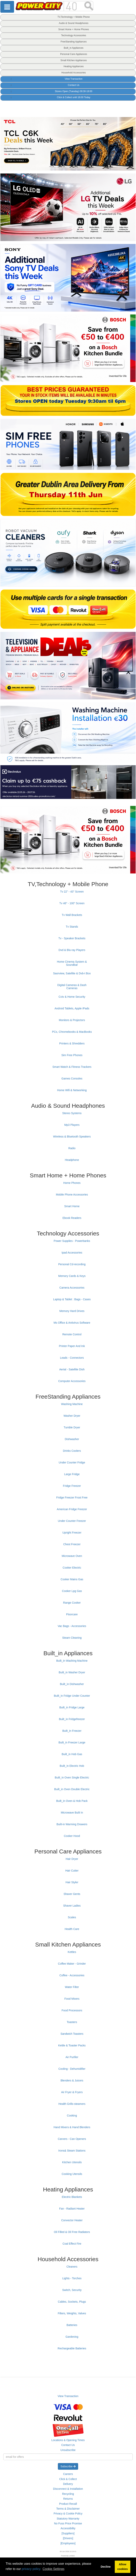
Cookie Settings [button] (53, 2569)
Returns (68, 2498)
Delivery (68, 2483)
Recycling (68, 2493)
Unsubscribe (68, 2450)
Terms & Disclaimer (68, 2508)
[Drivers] (68, 2538)
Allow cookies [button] (122, 2567)
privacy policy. (31, 2569)
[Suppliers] (68, 2533)
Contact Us (68, 2445)
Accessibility (68, 2528)
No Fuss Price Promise (68, 2523)
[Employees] (67, 2543)
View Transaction (68, 2396)
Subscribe (68, 2466)
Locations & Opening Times (68, 2440)
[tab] (68, 17)
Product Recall (68, 2503)
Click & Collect (68, 2479)
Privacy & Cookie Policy (68, 2513)
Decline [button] (106, 2566)
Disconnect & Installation (68, 2488)
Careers (68, 2474)
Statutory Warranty (68, 2518)
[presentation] (68, 17)
